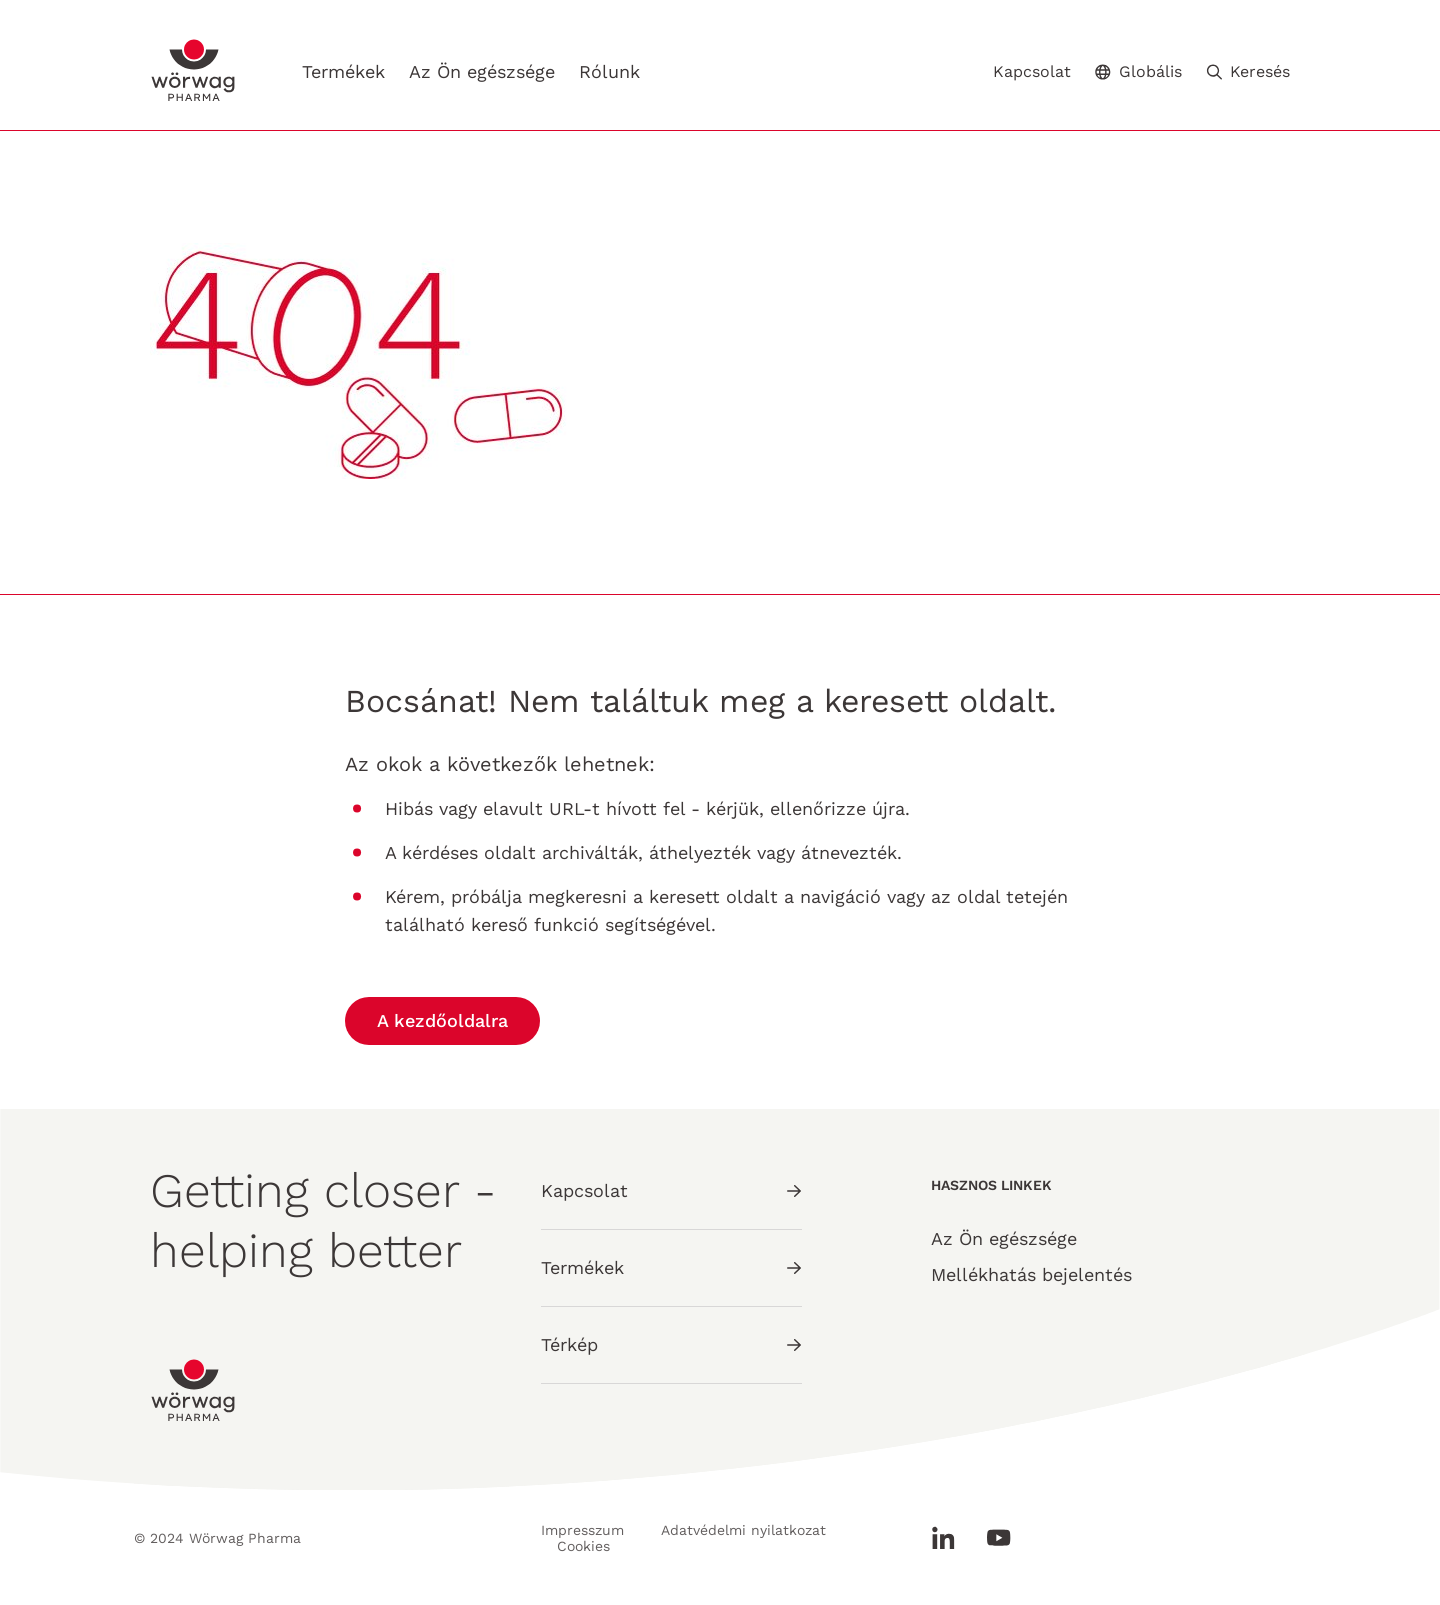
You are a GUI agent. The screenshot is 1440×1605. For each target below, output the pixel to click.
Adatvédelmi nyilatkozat (743, 1530)
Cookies (583, 1546)
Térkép (671, 1344)
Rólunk (609, 71)
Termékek (343, 71)
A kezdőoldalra (442, 1020)
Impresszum (582, 1530)
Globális (1138, 71)
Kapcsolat (1032, 72)
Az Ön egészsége (482, 71)
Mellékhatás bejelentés (1031, 1274)
